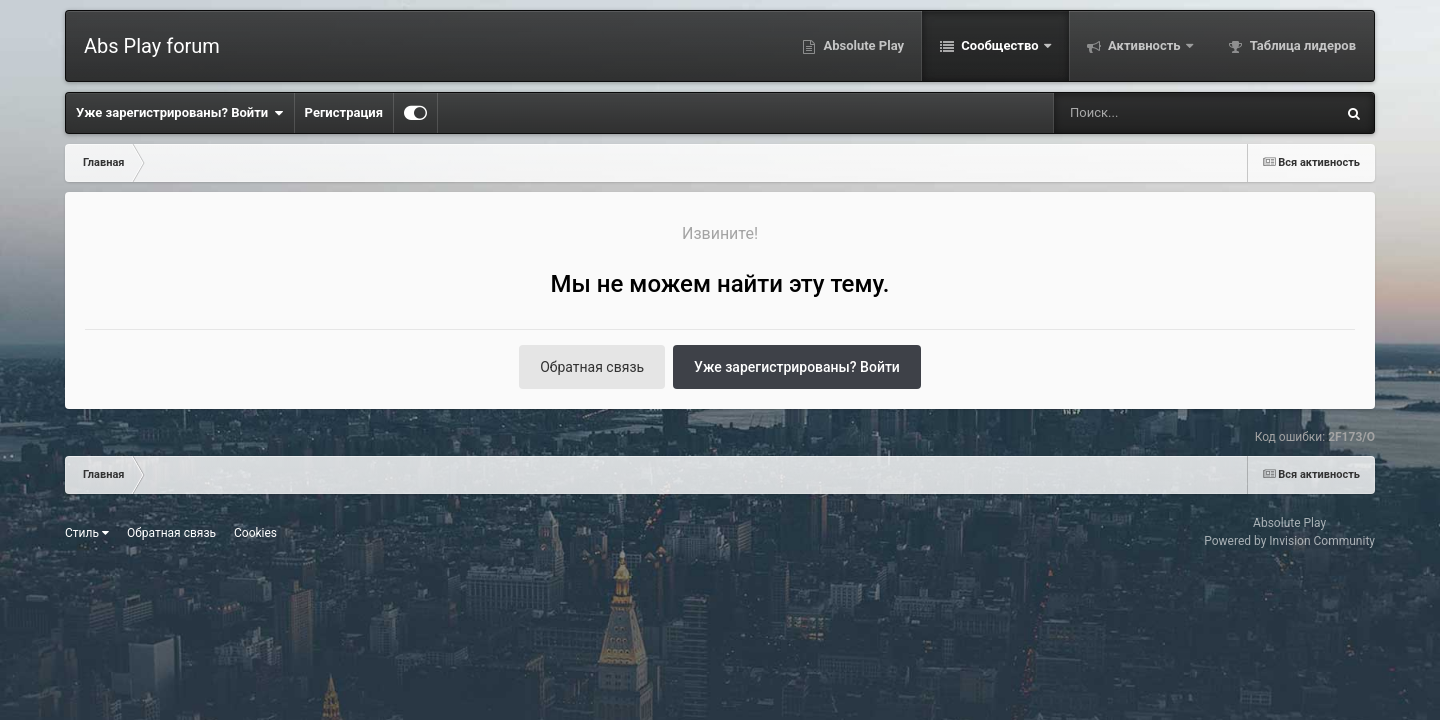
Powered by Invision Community (1289, 541)
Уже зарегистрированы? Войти (180, 113)
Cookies (255, 533)
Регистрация (344, 112)
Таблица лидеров (1301, 45)
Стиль (87, 533)
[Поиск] (1157, 113)
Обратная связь (592, 367)
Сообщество (1000, 45)
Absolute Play (862, 45)
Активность (1144, 45)
